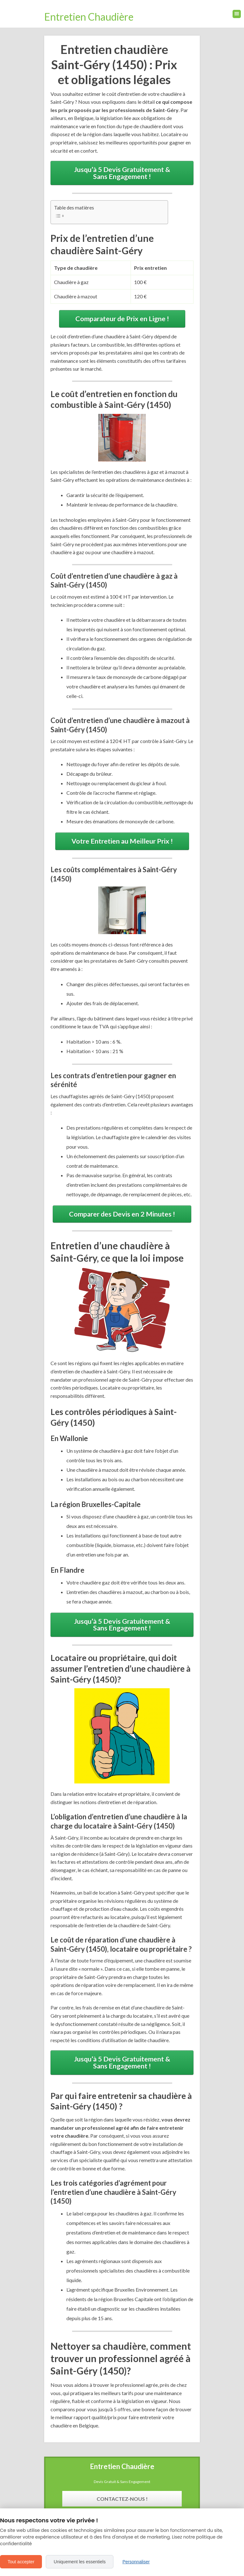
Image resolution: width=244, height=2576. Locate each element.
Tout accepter (21, 2561)
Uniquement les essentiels (79, 2561)
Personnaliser (136, 2561)
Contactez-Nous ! (122, 2499)
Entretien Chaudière (88, 16)
